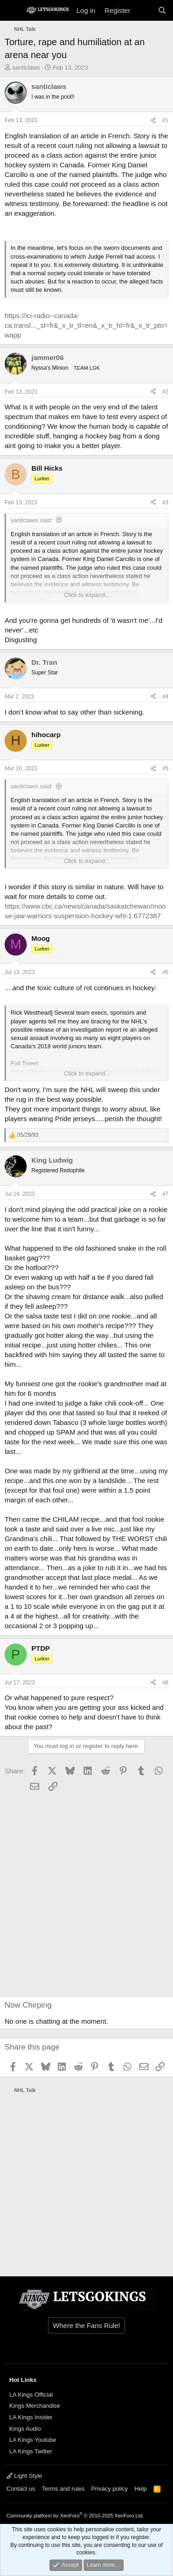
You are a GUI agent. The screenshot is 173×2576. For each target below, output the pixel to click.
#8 (165, 1682)
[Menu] (13, 10)
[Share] (153, 120)
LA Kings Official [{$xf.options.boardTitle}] (31, 2394)
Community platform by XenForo (75, 2515)
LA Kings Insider (31, 2417)
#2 (165, 392)
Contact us (20, 2488)
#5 (165, 768)
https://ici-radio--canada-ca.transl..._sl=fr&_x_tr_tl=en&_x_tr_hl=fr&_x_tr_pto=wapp (86, 325)
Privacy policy (109, 2488)
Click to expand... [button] (87, 594)
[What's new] (144, 10)
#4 (165, 696)
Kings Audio (25, 2428)
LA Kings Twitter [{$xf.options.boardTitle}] (30, 2451)
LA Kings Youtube (32, 2439)
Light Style (24, 2475)
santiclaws (26, 67)
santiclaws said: (32, 520)
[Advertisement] (60, 1895)
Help (141, 2488)
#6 (165, 972)
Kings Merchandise (34, 2405)
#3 (165, 502)
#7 (165, 1194)
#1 (165, 120)
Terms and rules (63, 2488)
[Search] (162, 10)
